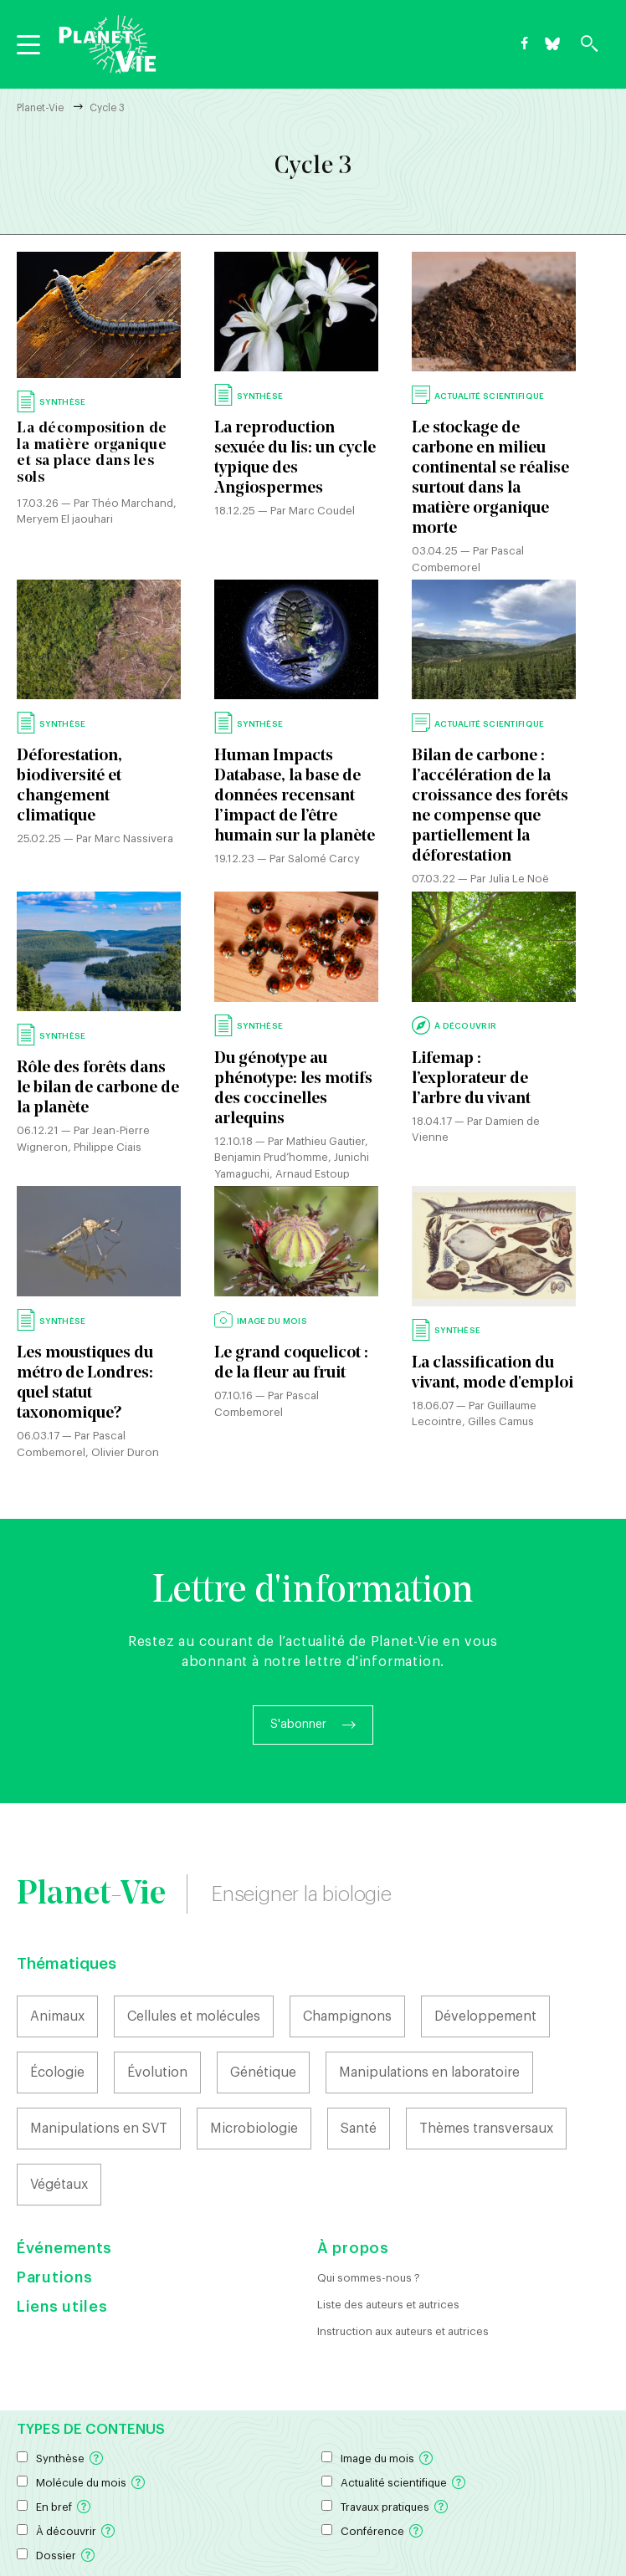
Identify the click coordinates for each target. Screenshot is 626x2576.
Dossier (56, 2555)
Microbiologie (254, 2128)
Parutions (54, 2277)
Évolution (157, 2072)
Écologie (57, 2072)
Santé (359, 2128)
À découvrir (66, 2531)
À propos (353, 2248)
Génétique (263, 2072)
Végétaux (59, 2184)
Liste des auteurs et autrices (388, 2304)
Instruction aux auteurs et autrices (403, 2331)
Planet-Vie (40, 108)
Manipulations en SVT (98, 2128)
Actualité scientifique (394, 2482)
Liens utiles (62, 2306)
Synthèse (60, 2458)
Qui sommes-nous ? (368, 2277)
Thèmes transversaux (486, 2128)
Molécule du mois (81, 2482)
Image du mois (377, 2458)
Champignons (347, 2016)
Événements (64, 2248)
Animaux (57, 2016)
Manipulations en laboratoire (429, 2072)
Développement (485, 2016)
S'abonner (298, 1724)
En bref (54, 2507)
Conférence (372, 2531)
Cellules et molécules (193, 2016)
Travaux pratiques (385, 2507)
